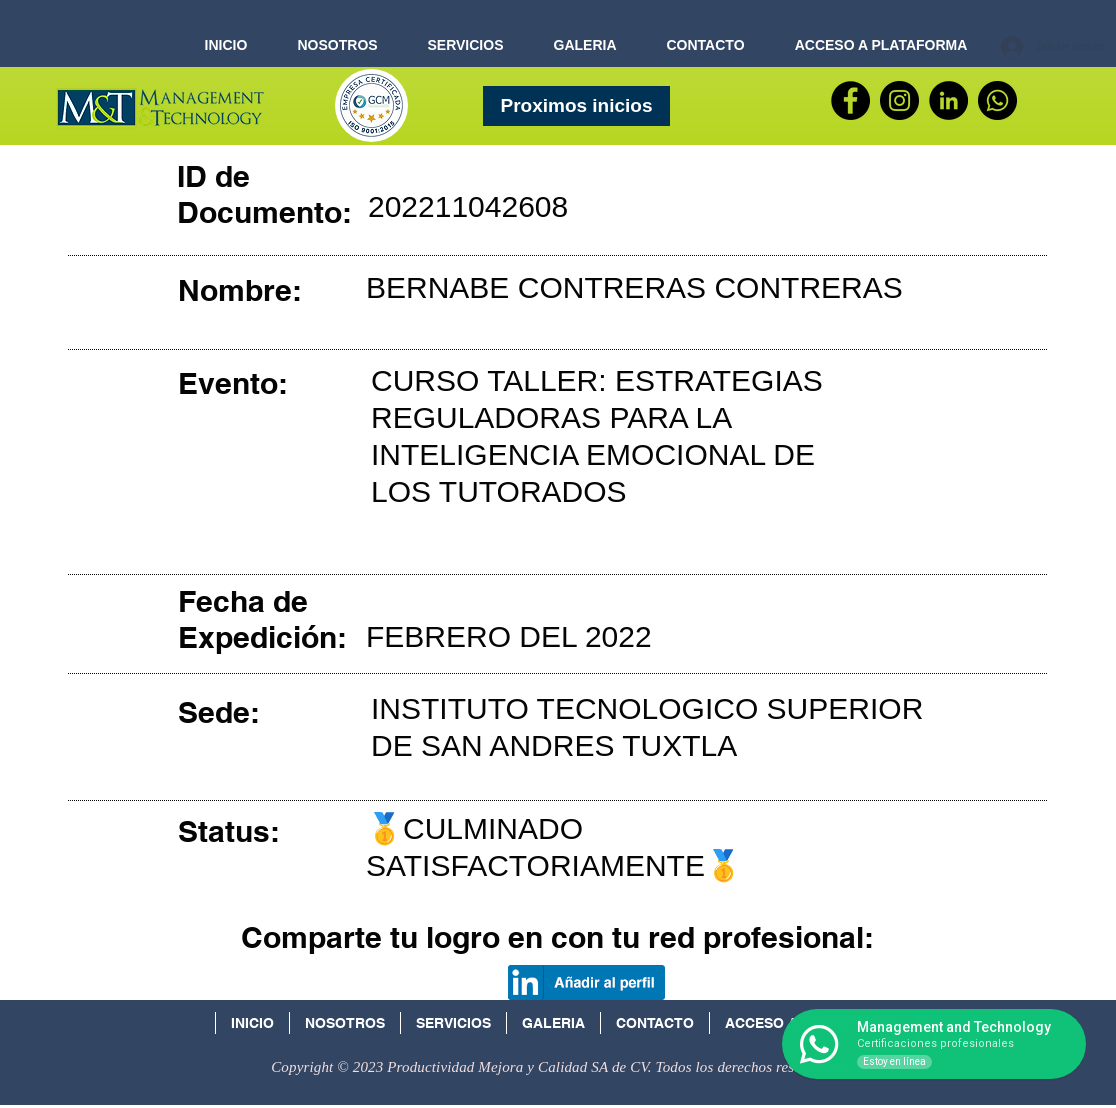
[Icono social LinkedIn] (927, 1029)
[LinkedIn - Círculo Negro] (948, 100)
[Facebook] (850, 100)
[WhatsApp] (997, 100)
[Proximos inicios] (576, 106)
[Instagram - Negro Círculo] (899, 100)
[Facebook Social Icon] (968, 1029)
